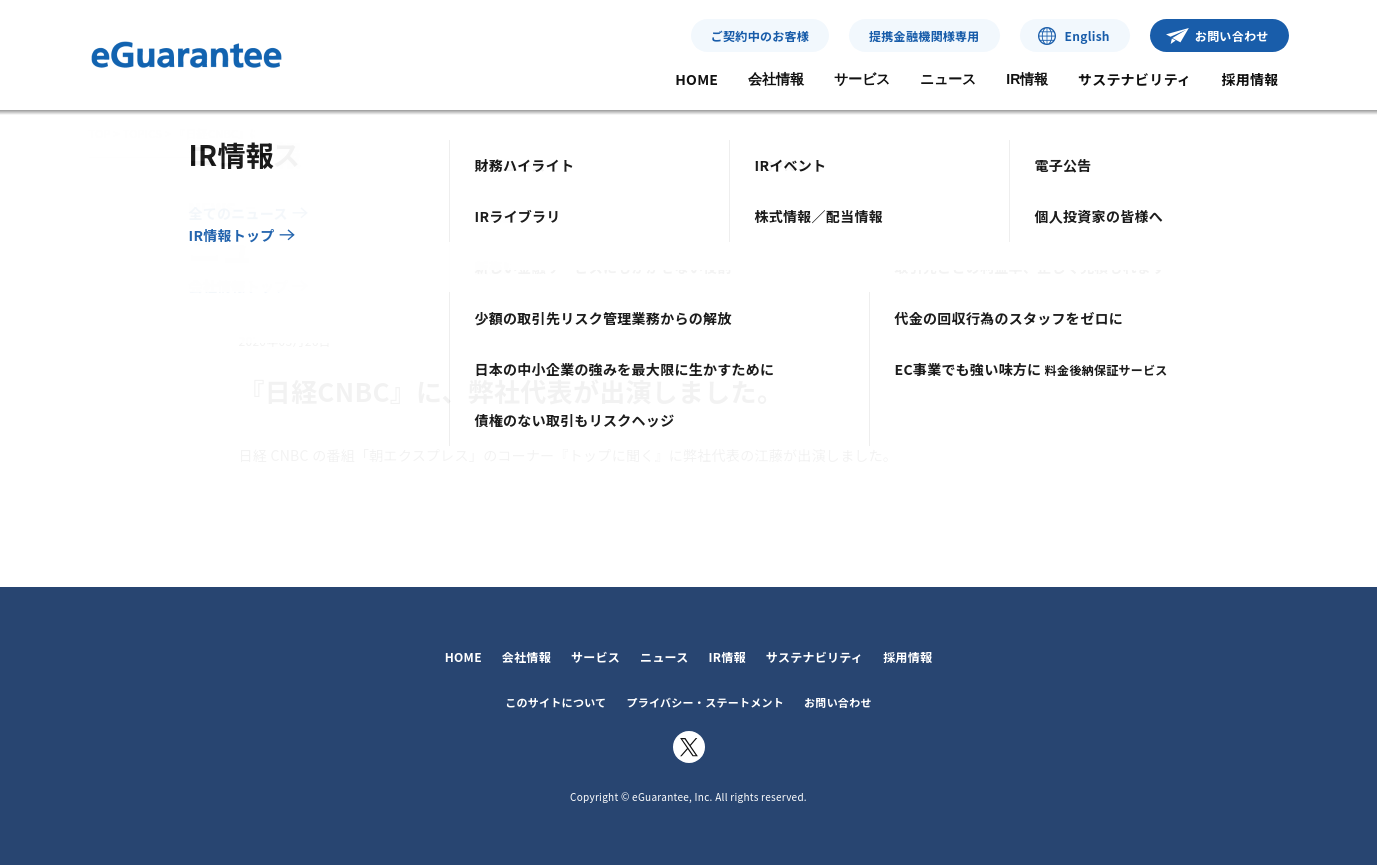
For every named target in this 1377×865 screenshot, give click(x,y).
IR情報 (1027, 79)
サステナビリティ (1134, 79)
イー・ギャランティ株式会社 (186, 55)
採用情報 (1249, 79)
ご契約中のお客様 (760, 35)
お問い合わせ (1232, 35)
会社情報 (776, 79)
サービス (862, 79)
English (1087, 35)
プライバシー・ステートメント (705, 702)
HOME (696, 79)
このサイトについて (555, 702)
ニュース (948, 79)
